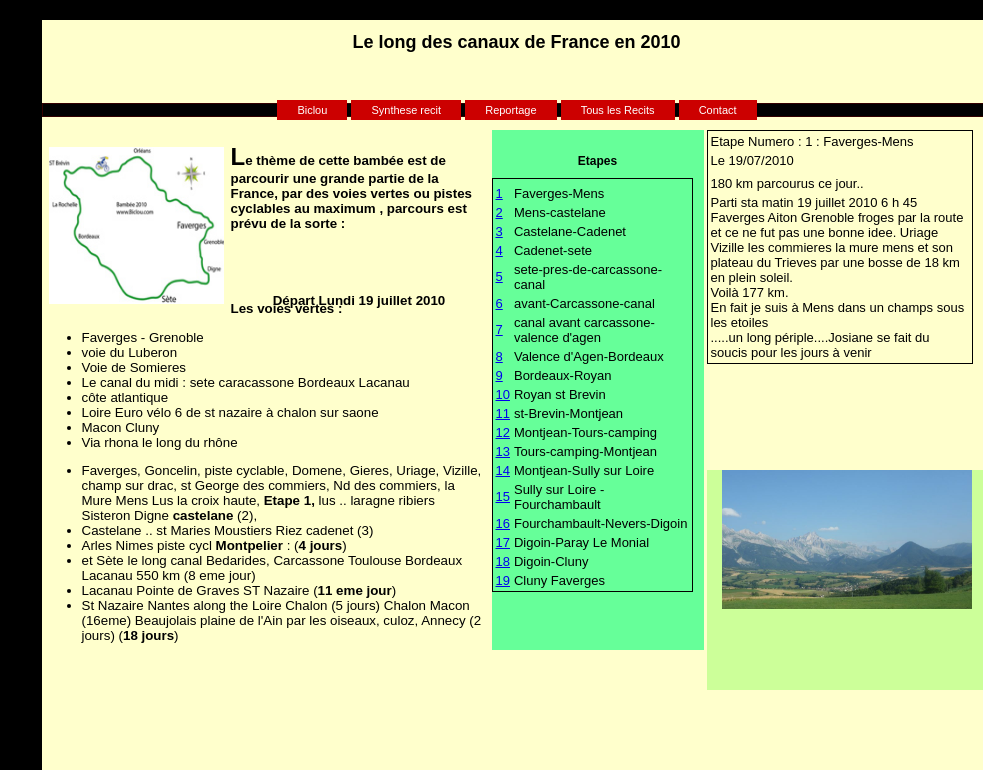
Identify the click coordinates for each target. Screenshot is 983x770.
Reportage (510, 110)
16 (503, 523)
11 (503, 413)
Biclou (312, 110)
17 (503, 542)
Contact (718, 110)
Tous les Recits (618, 110)
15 (503, 496)
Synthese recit (406, 110)
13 (503, 451)
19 (503, 580)
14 (503, 470)
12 (503, 432)
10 (503, 394)
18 (503, 561)
